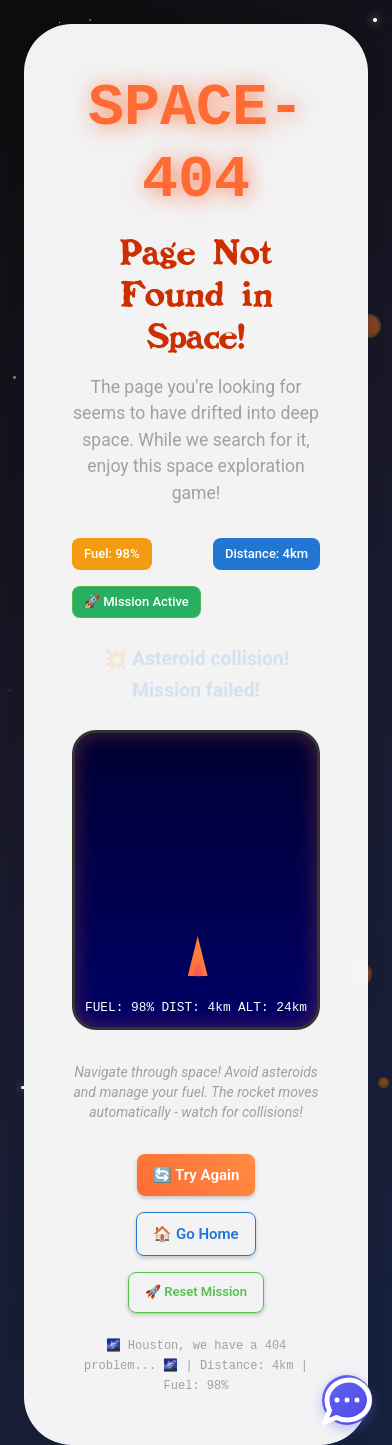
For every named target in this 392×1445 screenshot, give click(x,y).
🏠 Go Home (195, 1210)
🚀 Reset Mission (196, 1268)
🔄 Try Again (196, 1151)
